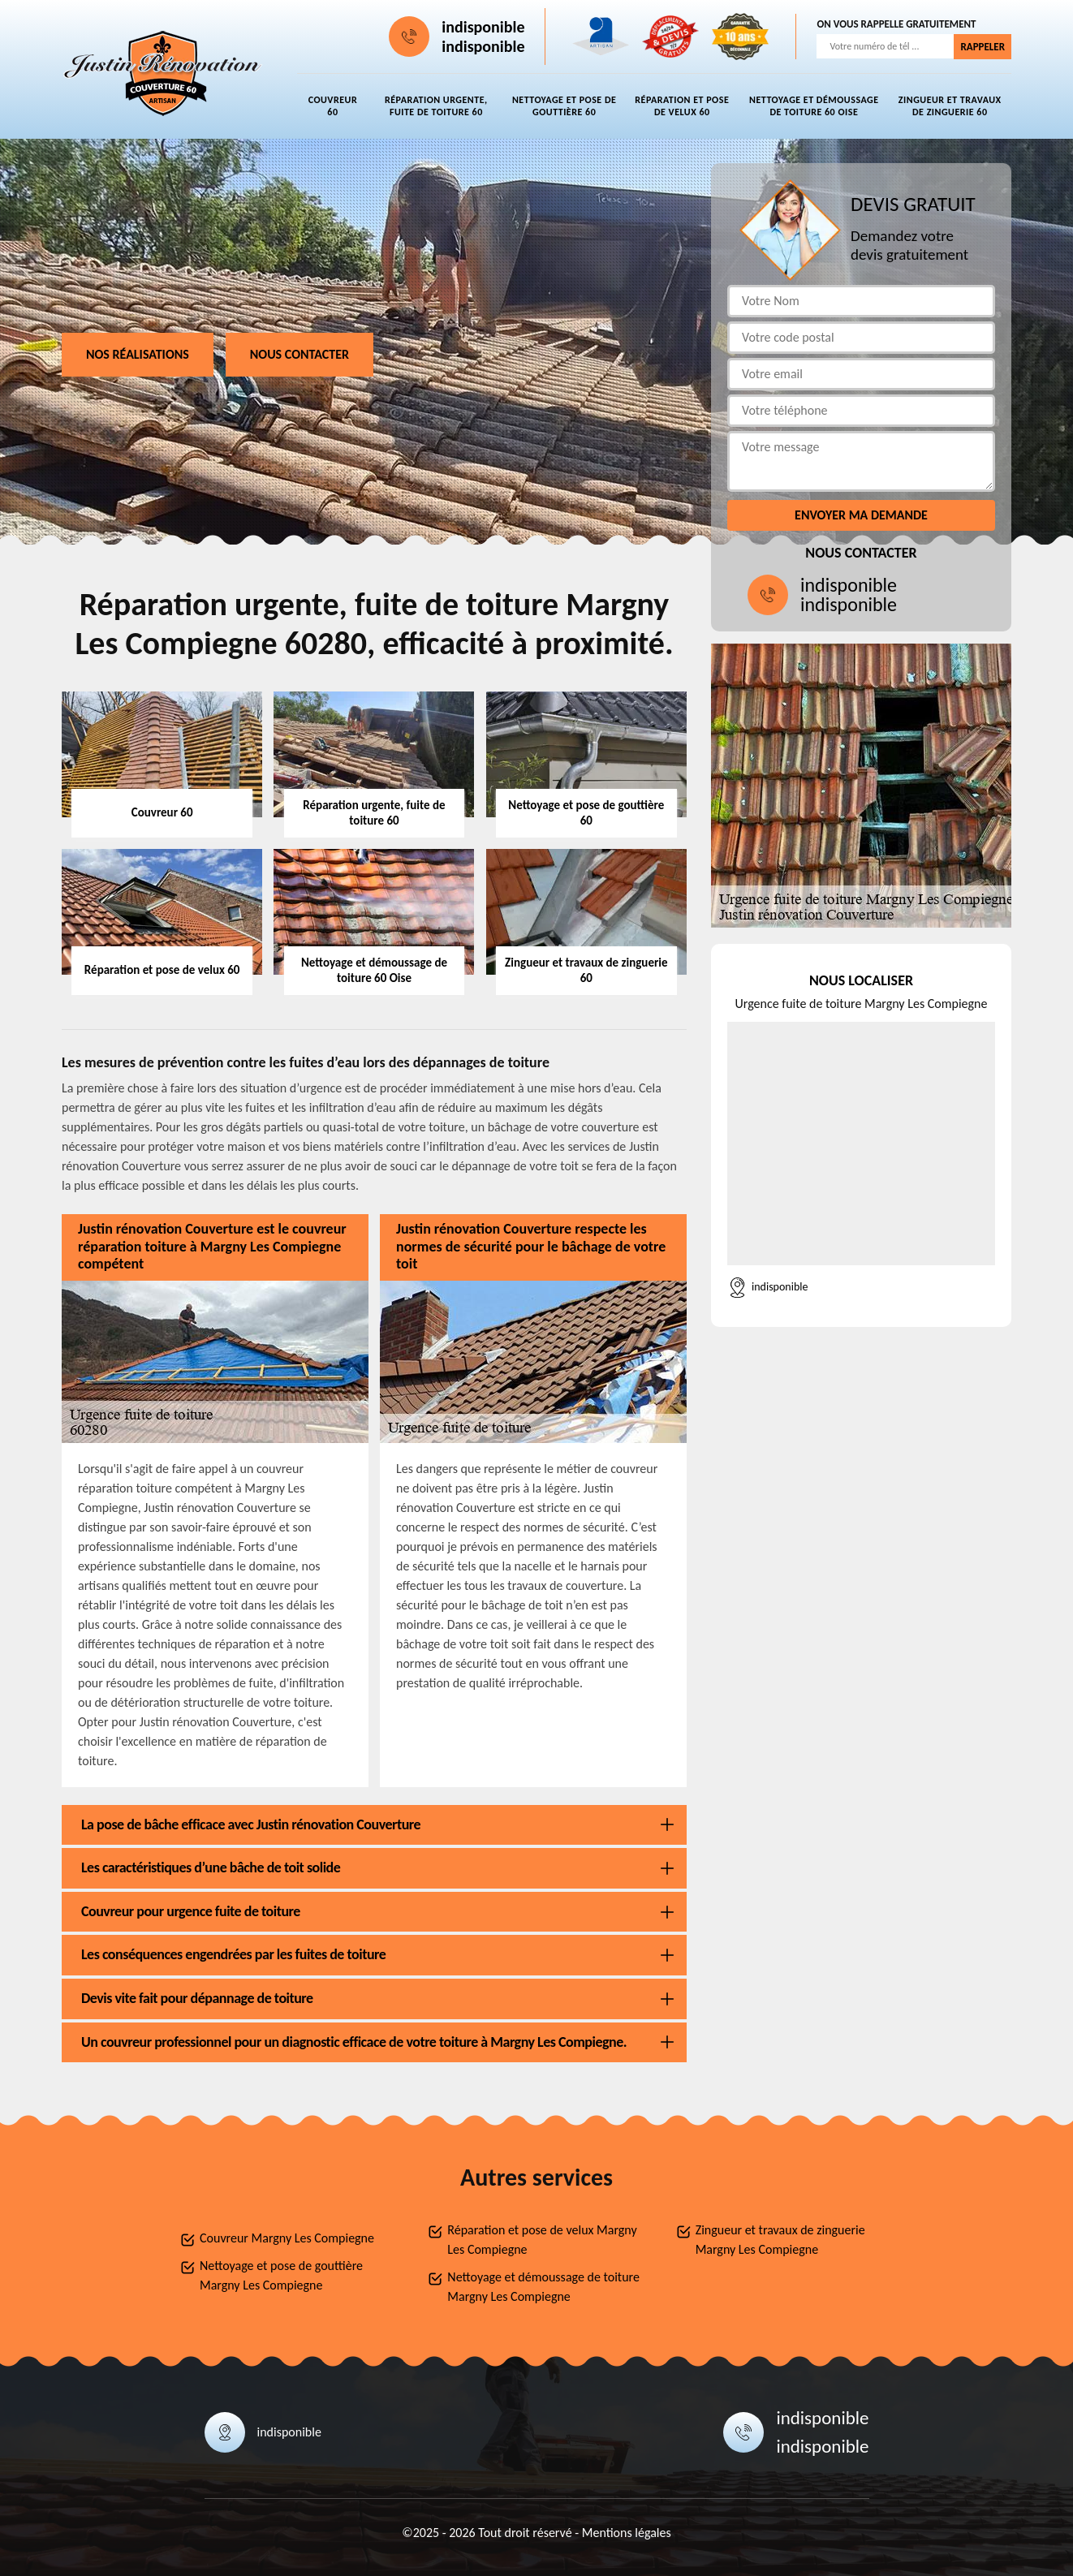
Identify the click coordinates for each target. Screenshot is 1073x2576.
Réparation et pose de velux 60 (682, 106)
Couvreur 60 (333, 106)
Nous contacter (299, 354)
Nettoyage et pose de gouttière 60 (564, 106)
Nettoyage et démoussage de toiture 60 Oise (813, 106)
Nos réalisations (137, 354)
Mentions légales (626, 2532)
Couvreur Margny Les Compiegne (287, 2238)
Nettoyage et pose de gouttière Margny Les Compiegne (281, 2275)
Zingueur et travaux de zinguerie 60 (950, 106)
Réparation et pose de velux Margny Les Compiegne (541, 2239)
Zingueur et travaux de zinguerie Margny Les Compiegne (780, 2239)
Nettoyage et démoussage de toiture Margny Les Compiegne (543, 2286)
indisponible (483, 27)
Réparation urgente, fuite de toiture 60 (436, 106)
